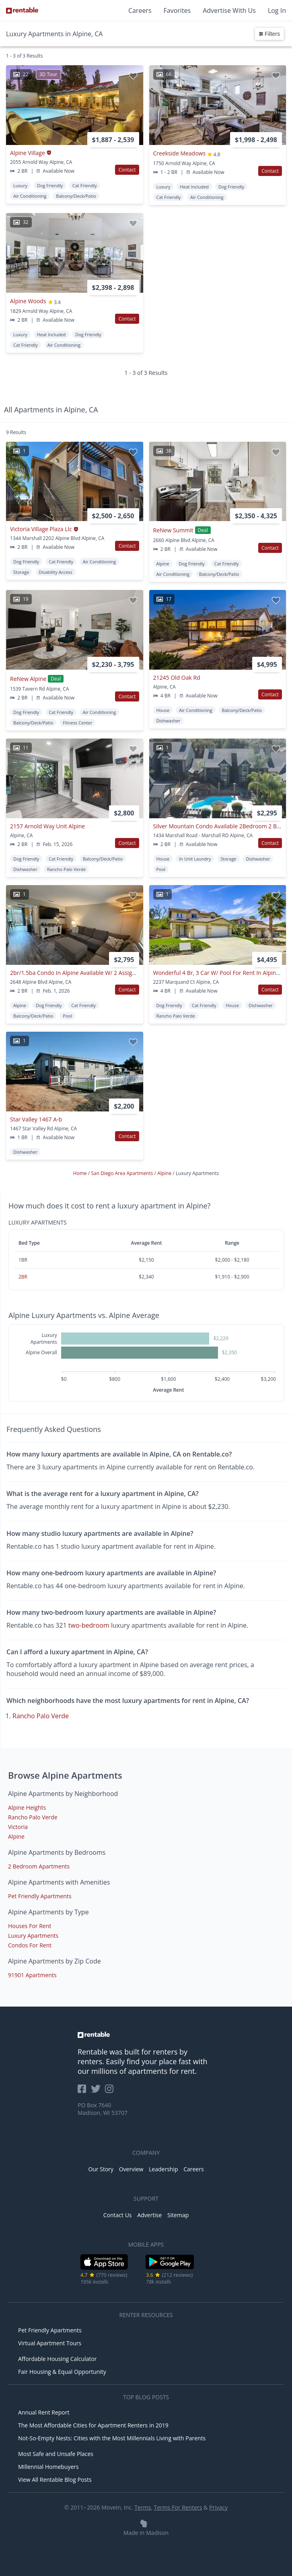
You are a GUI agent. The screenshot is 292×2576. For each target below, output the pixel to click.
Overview (131, 2169)
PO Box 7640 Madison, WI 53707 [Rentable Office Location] (102, 2109)
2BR (23, 1276)
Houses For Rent (29, 1926)
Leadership (163, 2169)
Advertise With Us (229, 10)
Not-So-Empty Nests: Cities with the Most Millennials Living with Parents (112, 2438)
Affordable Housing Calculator (57, 2359)
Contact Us (117, 2215)
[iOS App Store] (104, 2268)
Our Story (100, 2169)
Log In (277, 10)
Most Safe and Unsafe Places (55, 2454)
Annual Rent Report (43, 2412)
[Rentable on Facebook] (84, 2091)
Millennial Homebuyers (48, 2466)
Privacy (218, 2507)
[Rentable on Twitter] (98, 2091)
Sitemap (178, 2215)
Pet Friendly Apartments (40, 1896)
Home (80, 1173)
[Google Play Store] (170, 2268)
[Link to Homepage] (22, 10)
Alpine (165, 1173)
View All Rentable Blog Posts (55, 2479)
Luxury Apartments (33, 1935)
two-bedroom (88, 1625)
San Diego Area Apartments (122, 1173)
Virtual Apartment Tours (49, 2343)
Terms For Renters (178, 2507)
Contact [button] (127, 169)
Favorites (177, 10)
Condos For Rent (29, 1945)
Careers (140, 10)
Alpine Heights (27, 1807)
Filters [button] (269, 34)
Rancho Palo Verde (40, 1715)
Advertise (149, 2215)
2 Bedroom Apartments (39, 1866)
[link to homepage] (146, 2035)
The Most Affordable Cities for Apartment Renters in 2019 (93, 2425)
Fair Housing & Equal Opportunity (62, 2371)
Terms (142, 2507)
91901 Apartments (32, 1975)
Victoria (18, 1827)
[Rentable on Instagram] (111, 2091)
